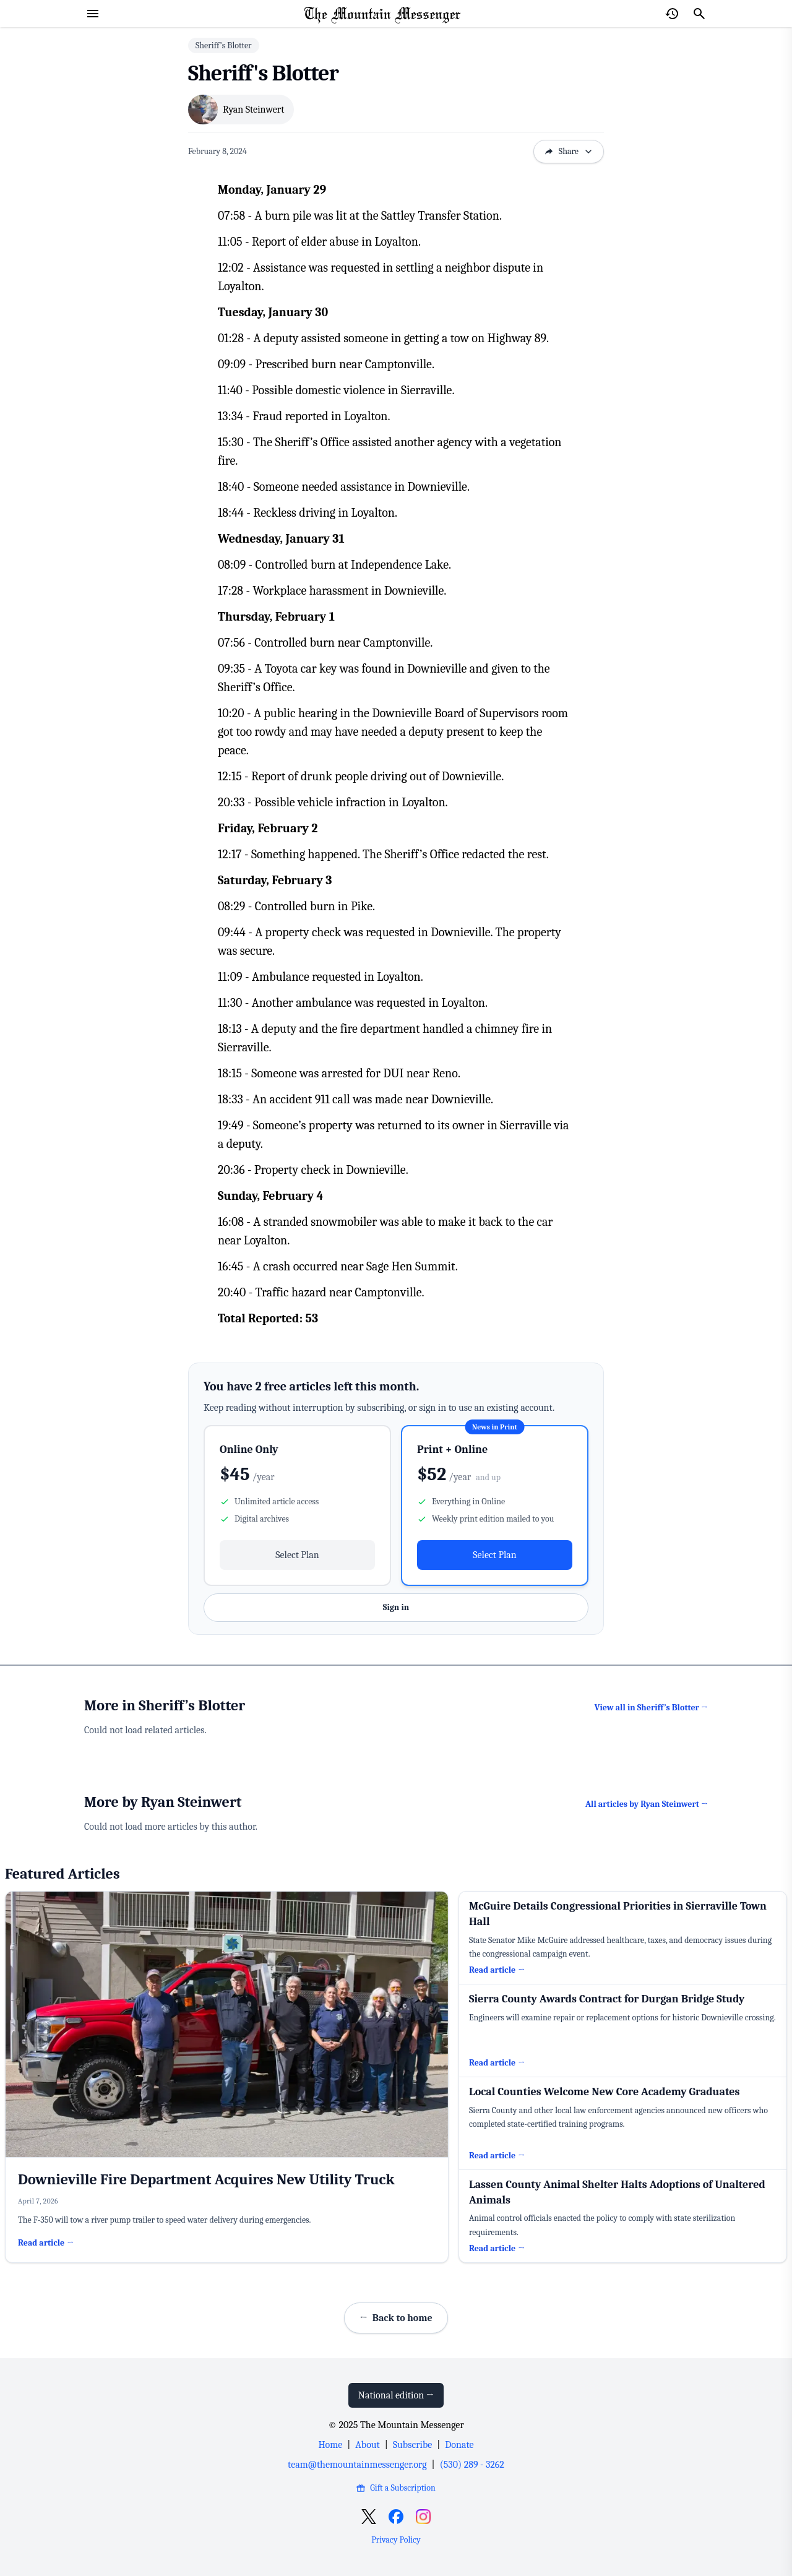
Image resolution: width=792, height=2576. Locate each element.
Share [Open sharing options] (568, 151)
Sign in (396, 1607)
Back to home (395, 2318)
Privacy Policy (395, 2540)
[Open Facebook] (396, 2516)
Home (330, 2444)
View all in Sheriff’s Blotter (651, 1707)
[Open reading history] (672, 13)
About (367, 2444)
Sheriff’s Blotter (224, 45)
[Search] (699, 13)
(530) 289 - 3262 (472, 2464)
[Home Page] (382, 14)
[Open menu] (92, 13)
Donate (459, 2444)
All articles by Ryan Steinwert (646, 1804)
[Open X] (368, 2516)
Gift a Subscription (395, 2488)
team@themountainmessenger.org (357, 2464)
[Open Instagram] (423, 2516)
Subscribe (412, 2444)
